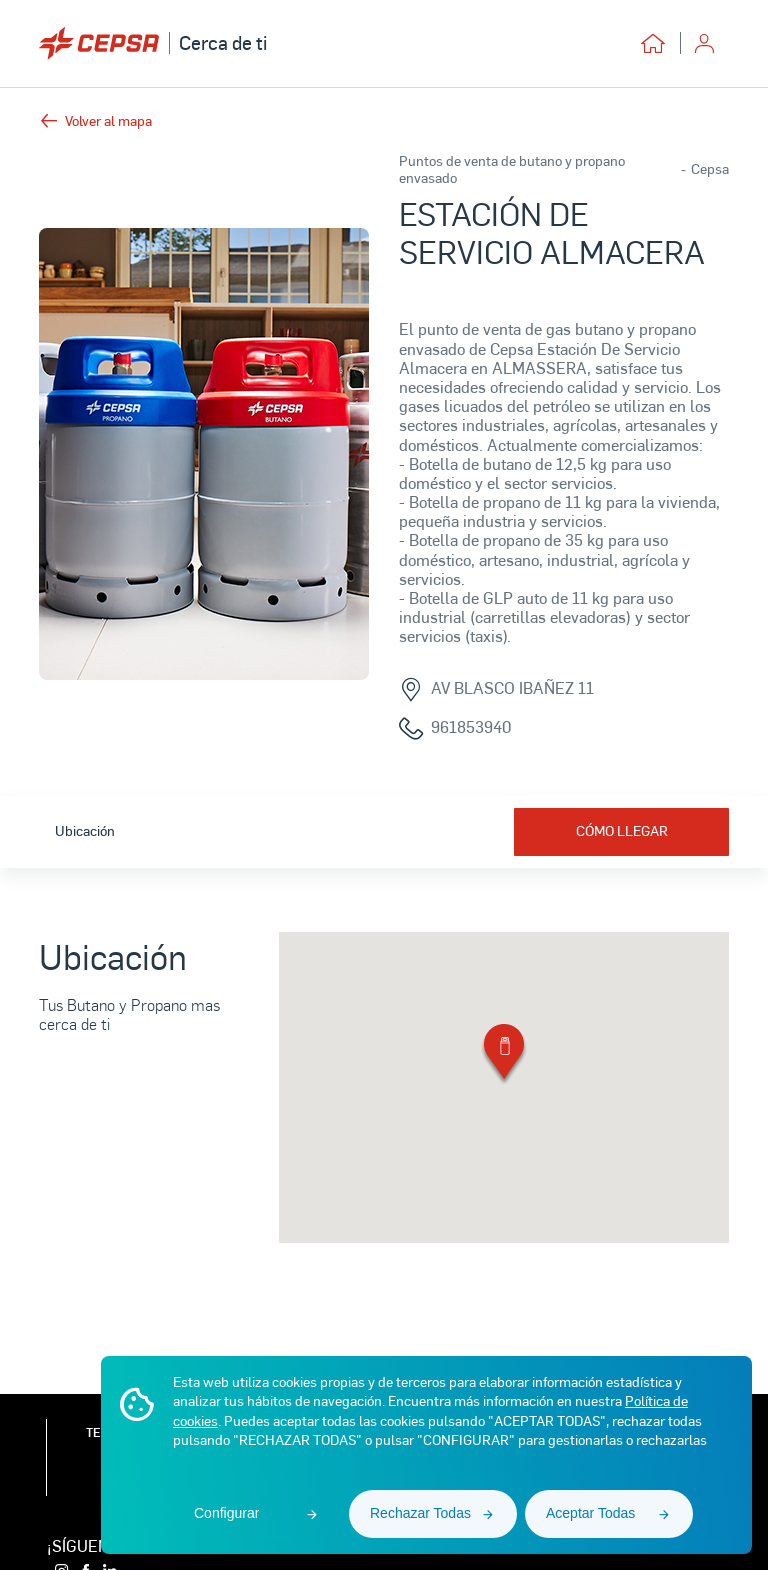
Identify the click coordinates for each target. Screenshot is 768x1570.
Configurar (226, 1513)
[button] (504, 1055)
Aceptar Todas (590, 1513)
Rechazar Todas (420, 1513)
